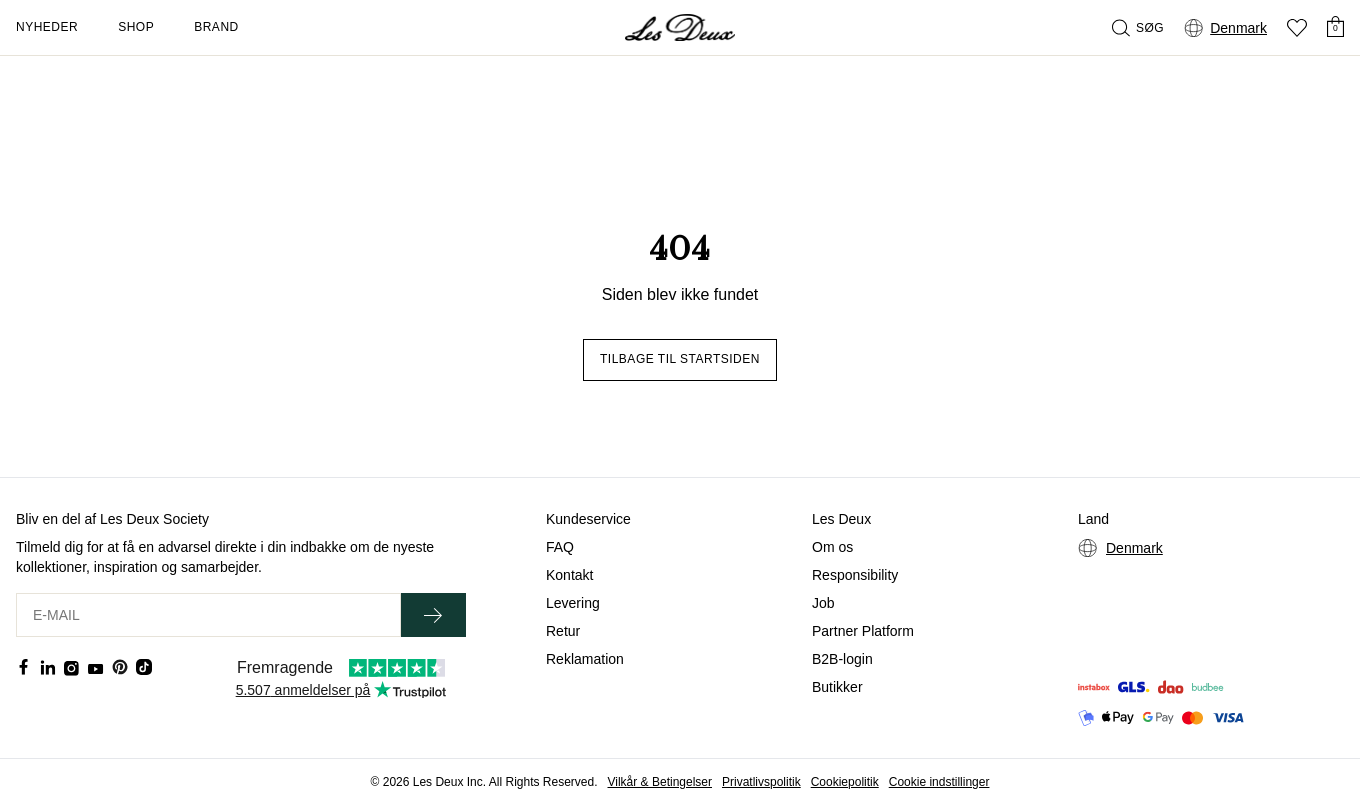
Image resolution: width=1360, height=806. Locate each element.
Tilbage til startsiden (680, 359)
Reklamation (585, 659)
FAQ (560, 547)
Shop (136, 27)
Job (823, 603)
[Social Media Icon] (24, 667)
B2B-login (842, 659)
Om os (832, 547)
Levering (573, 603)
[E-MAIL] (208, 615)
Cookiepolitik (845, 782)
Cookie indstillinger (939, 782)
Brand (216, 27)
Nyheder (47, 27)
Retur (563, 631)
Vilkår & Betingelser (660, 782)
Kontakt (569, 575)
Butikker (837, 687)
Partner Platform (863, 631)
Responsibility (855, 575)
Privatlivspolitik (761, 782)
